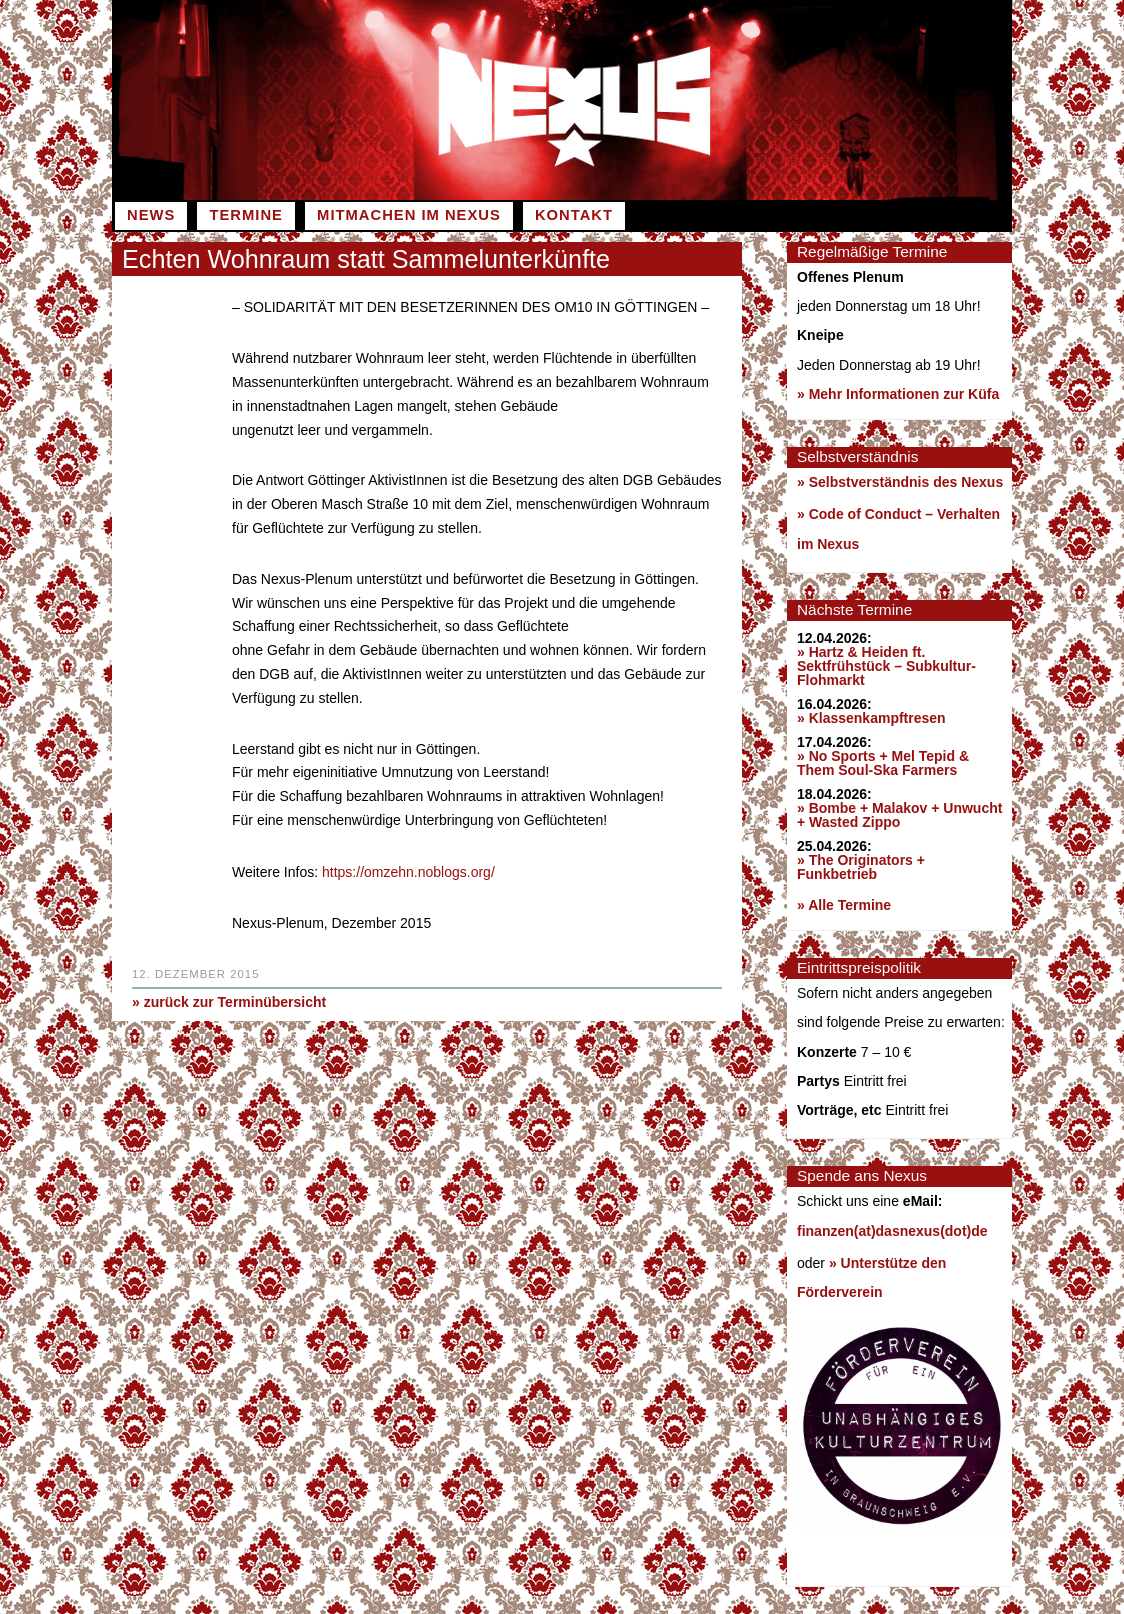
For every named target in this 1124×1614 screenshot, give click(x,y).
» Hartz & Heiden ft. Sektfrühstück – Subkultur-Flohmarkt (886, 666)
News (151, 215)
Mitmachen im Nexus (409, 215)
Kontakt (574, 215)
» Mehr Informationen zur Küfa (898, 394)
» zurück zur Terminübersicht (229, 1000)
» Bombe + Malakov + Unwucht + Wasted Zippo (899, 815)
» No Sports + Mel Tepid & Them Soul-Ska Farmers (883, 763)
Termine (245, 215)
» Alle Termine (844, 905)
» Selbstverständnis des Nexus (900, 482)
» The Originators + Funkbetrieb (861, 867)
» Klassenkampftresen (871, 718)
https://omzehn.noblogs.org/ (408, 871)
